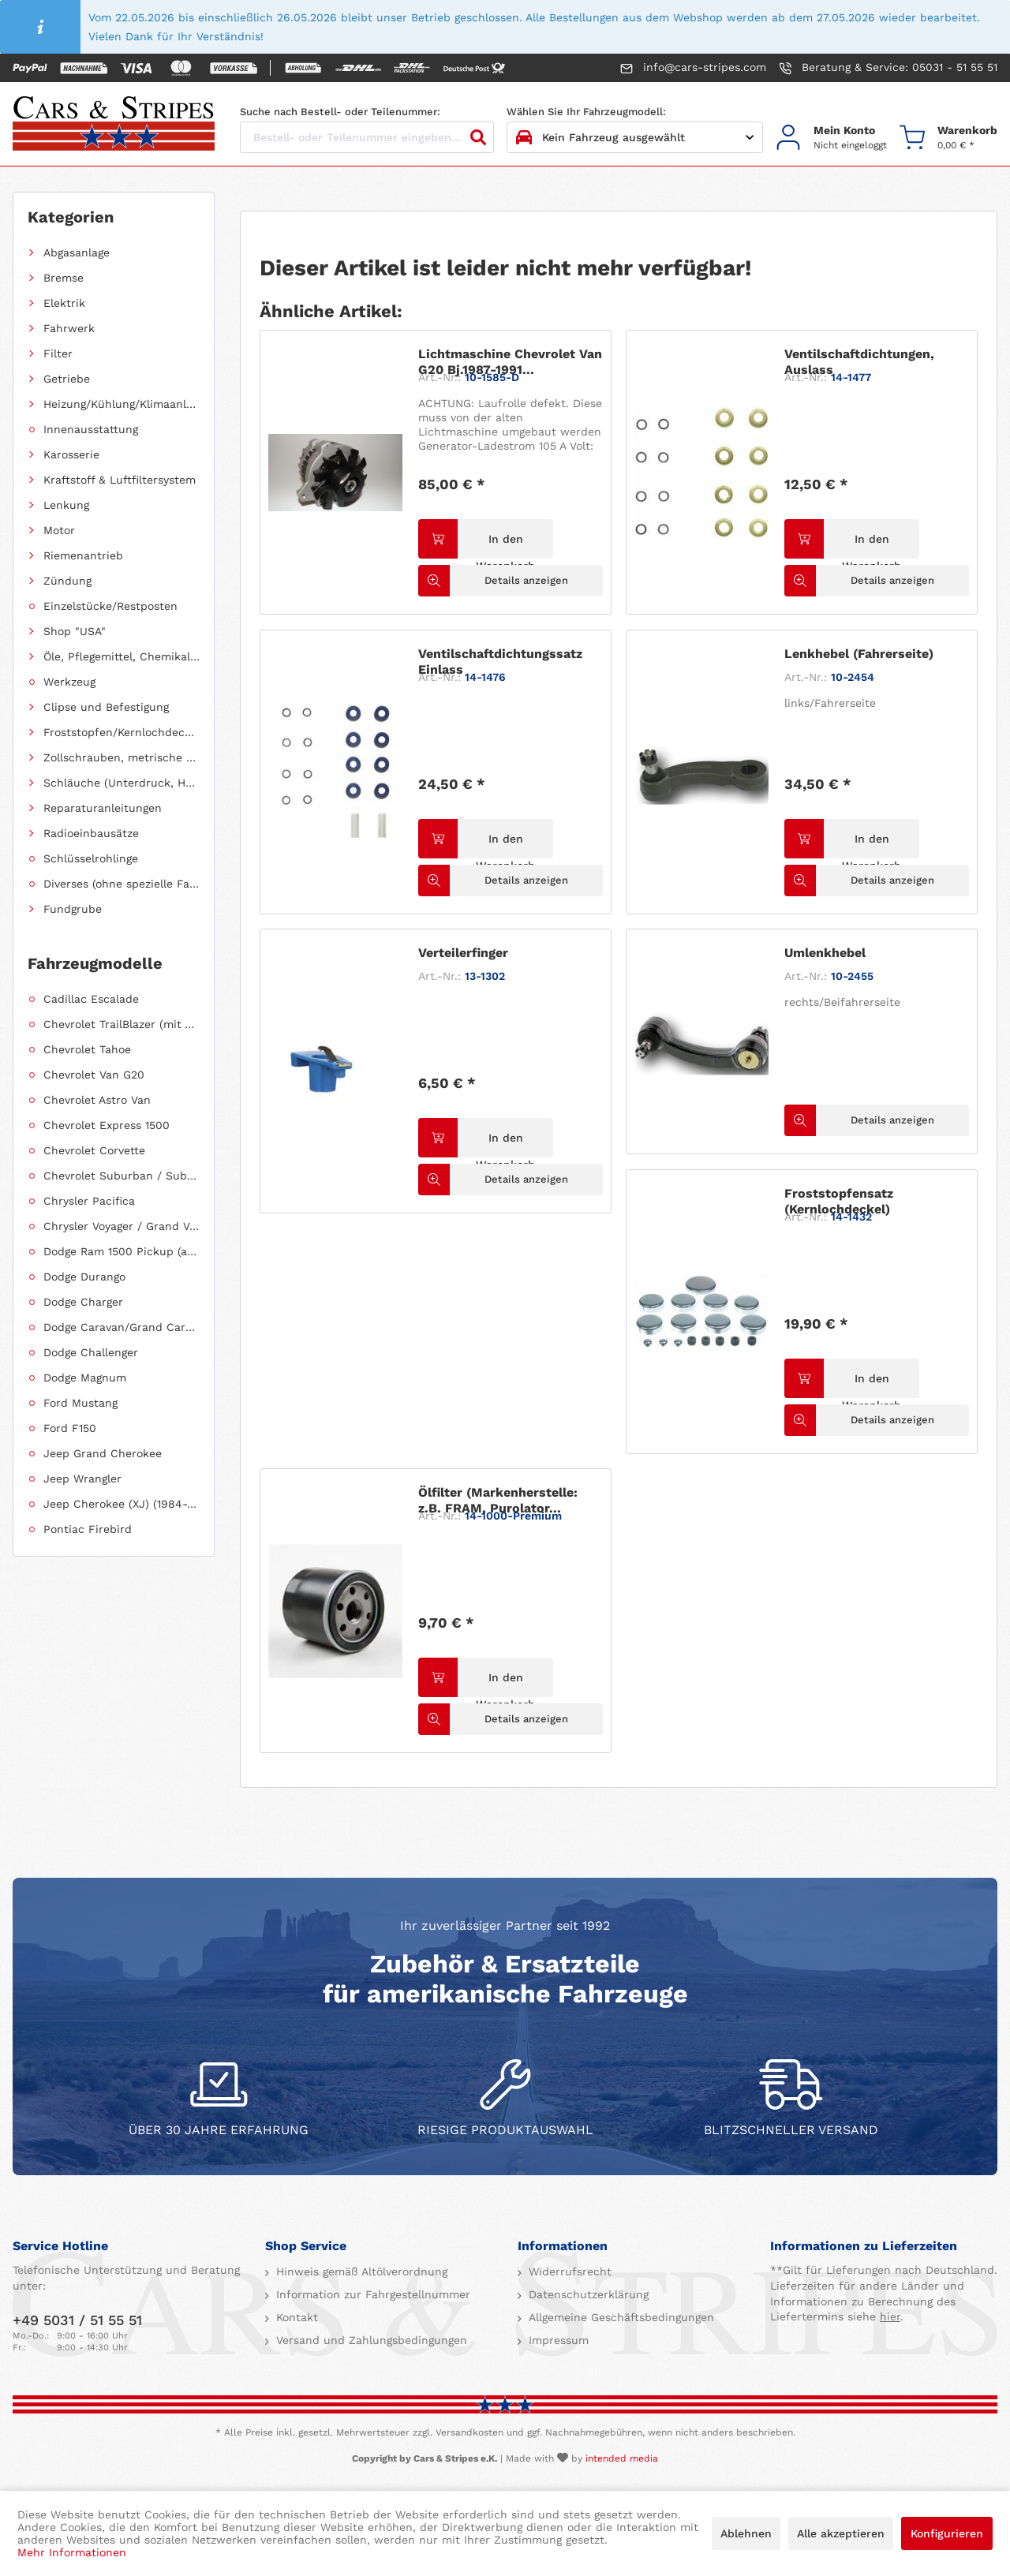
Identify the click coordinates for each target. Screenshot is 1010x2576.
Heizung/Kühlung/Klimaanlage (121, 404)
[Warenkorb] (948, 137)
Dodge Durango (84, 1276)
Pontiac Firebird (87, 1529)
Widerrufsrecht (568, 2271)
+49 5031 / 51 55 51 (77, 2320)
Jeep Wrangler (82, 1478)
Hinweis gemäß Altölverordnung (359, 2271)
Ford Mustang (80, 1402)
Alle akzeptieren (841, 2533)
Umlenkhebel (825, 952)
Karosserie (71, 454)
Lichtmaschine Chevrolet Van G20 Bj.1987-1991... (510, 361)
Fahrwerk (69, 328)
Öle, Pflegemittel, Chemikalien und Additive (121, 656)
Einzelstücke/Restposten (110, 606)
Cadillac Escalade (91, 999)
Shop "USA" (74, 631)
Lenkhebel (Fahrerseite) (858, 653)
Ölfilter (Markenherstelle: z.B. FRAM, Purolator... (498, 1500)
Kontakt (295, 2317)
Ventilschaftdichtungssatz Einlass (500, 661)
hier (890, 2316)
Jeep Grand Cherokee (102, 1453)
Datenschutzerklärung (587, 2294)
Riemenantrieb (83, 555)
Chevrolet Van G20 (93, 1074)
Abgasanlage (76, 252)
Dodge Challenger (90, 1352)
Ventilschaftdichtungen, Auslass (859, 361)
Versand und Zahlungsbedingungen (369, 2340)
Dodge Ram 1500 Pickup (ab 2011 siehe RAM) (121, 1251)
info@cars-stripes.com (693, 68)
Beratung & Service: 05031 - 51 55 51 (888, 68)
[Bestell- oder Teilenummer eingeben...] (367, 137)
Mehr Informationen (71, 2552)
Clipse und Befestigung (106, 707)
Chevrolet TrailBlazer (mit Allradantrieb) (121, 1024)
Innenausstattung (90, 429)
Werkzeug (69, 681)
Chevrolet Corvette (94, 1150)
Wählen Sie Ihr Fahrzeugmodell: (586, 112)
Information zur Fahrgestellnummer (371, 2294)
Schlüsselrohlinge (90, 858)
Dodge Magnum (84, 1377)
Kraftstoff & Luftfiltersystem (119, 479)
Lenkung (66, 505)
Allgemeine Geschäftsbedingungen (619, 2317)
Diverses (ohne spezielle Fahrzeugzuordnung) (121, 883)
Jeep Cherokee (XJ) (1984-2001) (121, 1503)
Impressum (557, 2340)
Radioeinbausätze (91, 833)
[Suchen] (478, 137)
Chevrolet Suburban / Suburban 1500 (121, 1175)
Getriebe (66, 378)
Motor (59, 530)
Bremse (63, 277)
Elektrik (64, 303)
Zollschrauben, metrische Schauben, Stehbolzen (121, 757)
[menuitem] (831, 137)
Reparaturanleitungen (102, 808)
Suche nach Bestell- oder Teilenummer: (340, 112)
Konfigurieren (947, 2533)
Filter (58, 353)
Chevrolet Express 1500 (106, 1125)
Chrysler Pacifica (89, 1201)
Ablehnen (746, 2533)
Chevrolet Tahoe (87, 1049)
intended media (621, 2458)
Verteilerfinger (463, 952)
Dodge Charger (83, 1301)
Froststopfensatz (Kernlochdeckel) (838, 1201)
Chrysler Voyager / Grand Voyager (121, 1226)
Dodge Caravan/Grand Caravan (121, 1327)
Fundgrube (72, 909)
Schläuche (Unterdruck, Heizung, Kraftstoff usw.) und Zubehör (121, 782)
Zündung (67, 580)
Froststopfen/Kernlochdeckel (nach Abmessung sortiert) (121, 732)
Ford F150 (69, 1428)
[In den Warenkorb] (485, 539)
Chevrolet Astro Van (97, 1100)
